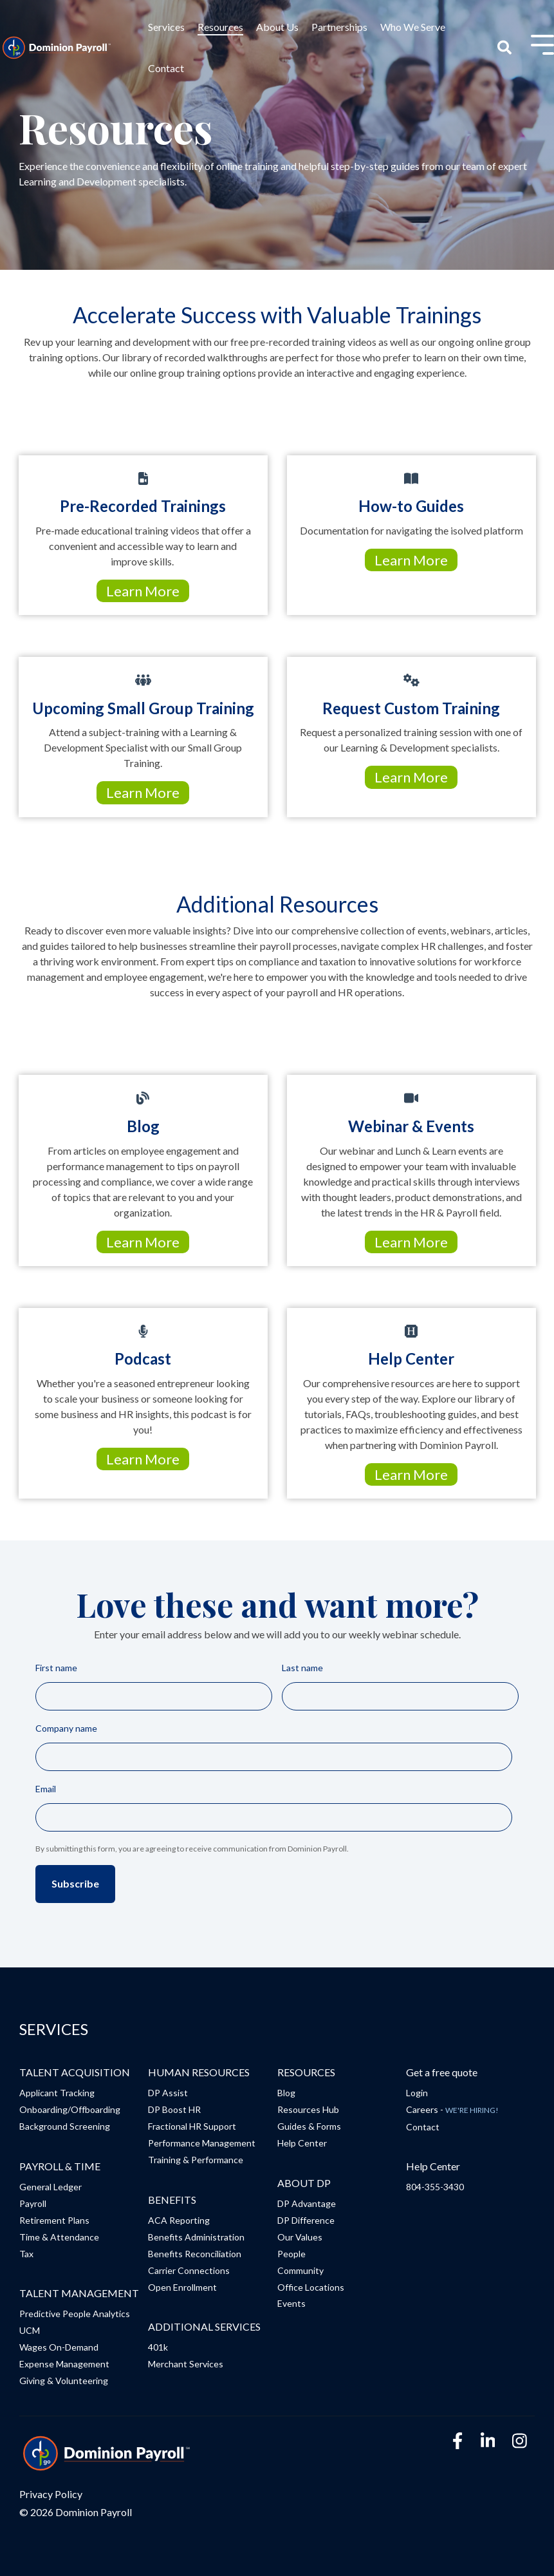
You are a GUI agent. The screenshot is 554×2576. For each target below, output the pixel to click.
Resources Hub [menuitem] (308, 2109)
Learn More (143, 591)
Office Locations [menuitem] (310, 2287)
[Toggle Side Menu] (542, 43)
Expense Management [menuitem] (64, 2363)
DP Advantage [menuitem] (306, 2203)
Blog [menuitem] (286, 2092)
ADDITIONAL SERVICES (204, 2326)
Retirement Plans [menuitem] (54, 2220)
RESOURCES (306, 2072)
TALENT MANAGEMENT (79, 2293)
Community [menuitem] (300, 2270)
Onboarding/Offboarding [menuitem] (69, 2109)
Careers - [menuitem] (452, 2109)
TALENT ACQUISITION (74, 2072)
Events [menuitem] (291, 2303)
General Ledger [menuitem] (50, 2186)
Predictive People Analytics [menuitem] (74, 2313)
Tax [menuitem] (26, 2253)
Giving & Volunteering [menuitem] (63, 2380)
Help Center (433, 2166)
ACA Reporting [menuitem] (179, 2220)
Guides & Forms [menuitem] (309, 2126)
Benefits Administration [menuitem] (196, 2236)
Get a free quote (441, 2072)
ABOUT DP (304, 2183)
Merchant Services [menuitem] (185, 2363)
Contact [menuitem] (422, 2126)
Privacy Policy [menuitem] (50, 2494)
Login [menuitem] (417, 2092)
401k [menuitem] (158, 2347)
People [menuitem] (291, 2253)
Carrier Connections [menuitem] (189, 2270)
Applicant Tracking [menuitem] (57, 2092)
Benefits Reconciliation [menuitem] (194, 2253)
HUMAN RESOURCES (199, 2072)
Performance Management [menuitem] (201, 2142)
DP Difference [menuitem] (306, 2220)
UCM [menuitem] (29, 2330)
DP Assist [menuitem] (168, 2092)
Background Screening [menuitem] (64, 2126)
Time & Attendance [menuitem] (59, 2236)
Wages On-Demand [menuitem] (58, 2347)
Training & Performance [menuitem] (195, 2159)
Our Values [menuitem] (299, 2236)
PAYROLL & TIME (59, 2166)
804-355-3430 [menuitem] (435, 2186)
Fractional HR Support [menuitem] (192, 2126)
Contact (166, 68)
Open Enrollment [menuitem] (182, 2287)
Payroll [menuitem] (32, 2203)
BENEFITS (172, 2199)
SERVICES (53, 2029)
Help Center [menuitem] (302, 2142)
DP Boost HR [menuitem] (174, 2109)
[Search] (505, 48)
